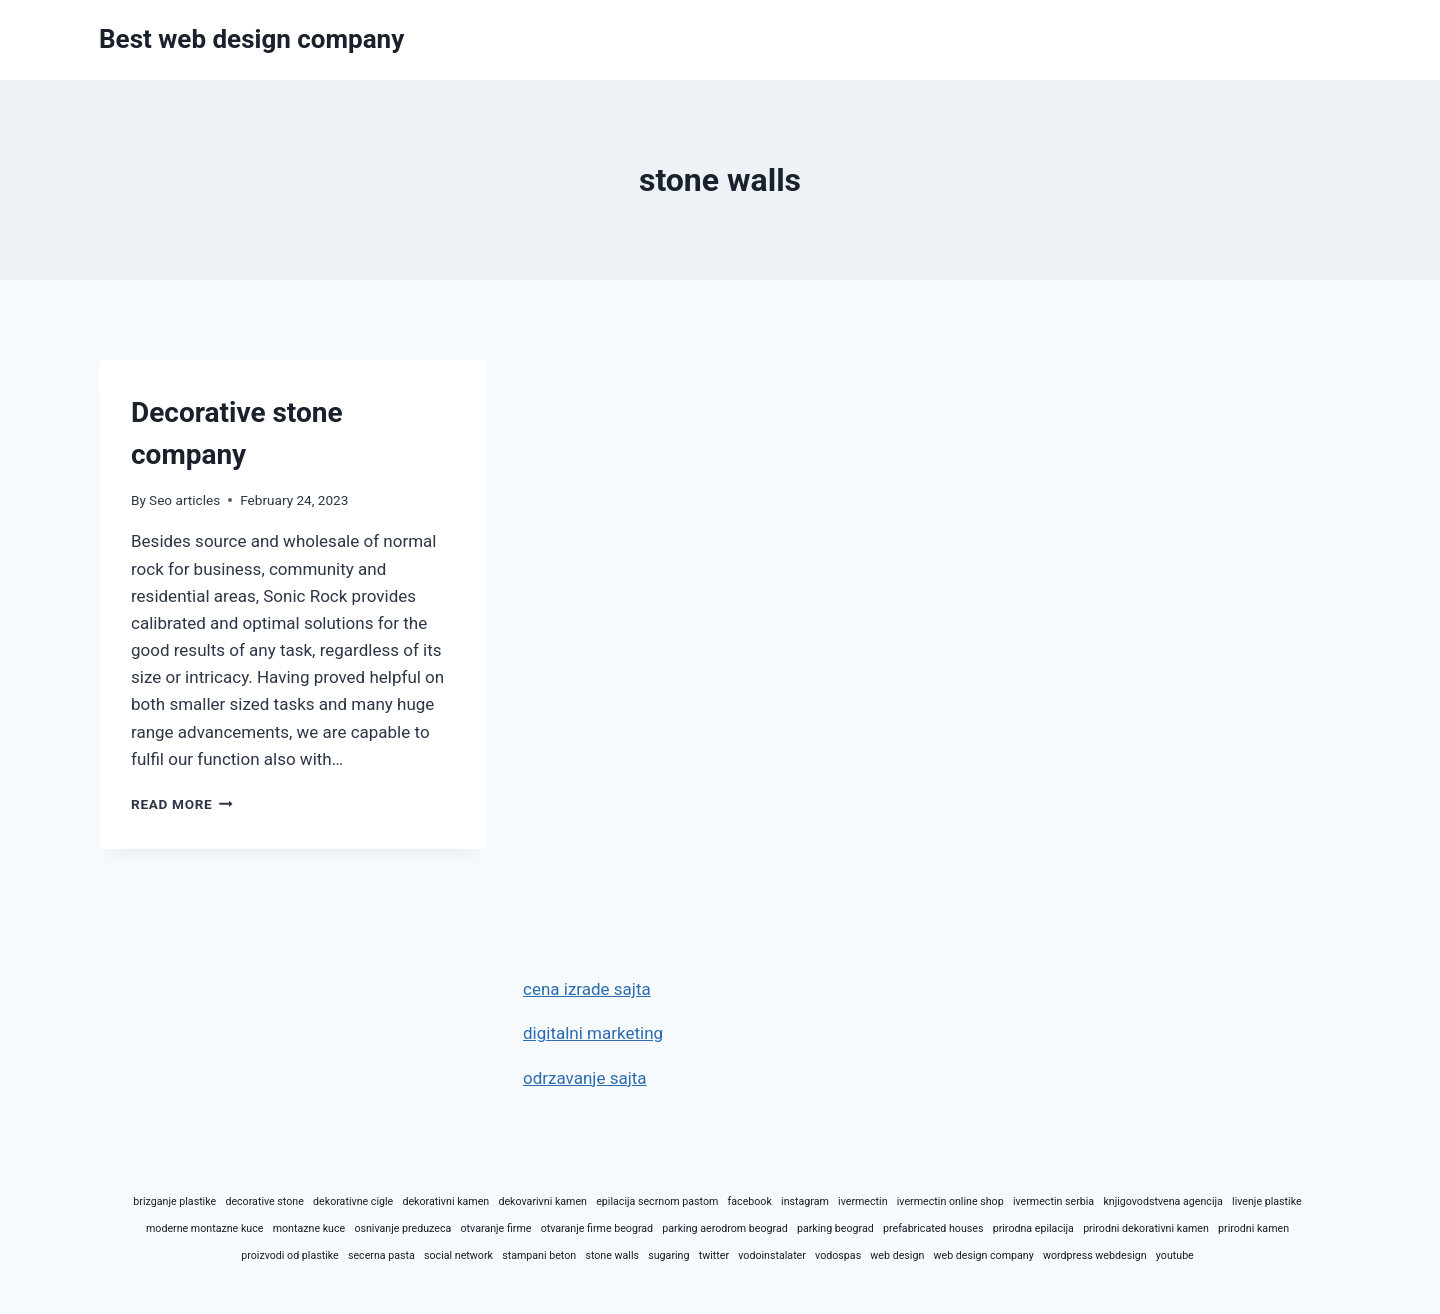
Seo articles (184, 500)
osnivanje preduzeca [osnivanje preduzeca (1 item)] (402, 1228)
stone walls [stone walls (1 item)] (612, 1255)
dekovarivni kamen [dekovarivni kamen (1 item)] (542, 1201)
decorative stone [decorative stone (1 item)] (264, 1201)
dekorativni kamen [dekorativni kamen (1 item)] (445, 1201)
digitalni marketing (593, 1033)
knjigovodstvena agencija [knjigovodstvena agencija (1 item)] (1162, 1201)
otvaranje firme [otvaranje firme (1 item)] (496, 1228)
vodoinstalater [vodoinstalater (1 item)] (772, 1255)
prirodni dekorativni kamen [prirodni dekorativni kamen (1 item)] (1146, 1228)
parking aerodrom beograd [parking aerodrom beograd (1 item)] (724, 1228)
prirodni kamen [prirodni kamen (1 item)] (1253, 1228)
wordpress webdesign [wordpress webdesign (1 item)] (1095, 1255)
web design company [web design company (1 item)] (983, 1255)
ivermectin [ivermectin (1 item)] (862, 1201)
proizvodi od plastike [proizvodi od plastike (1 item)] (289, 1255)
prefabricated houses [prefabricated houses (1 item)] (933, 1228)
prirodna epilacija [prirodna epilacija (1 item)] (1033, 1228)
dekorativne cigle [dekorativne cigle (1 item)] (353, 1201)
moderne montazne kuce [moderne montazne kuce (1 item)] (204, 1228)
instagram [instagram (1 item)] (805, 1201)
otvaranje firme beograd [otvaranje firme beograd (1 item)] (597, 1228)
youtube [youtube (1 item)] (1175, 1255)
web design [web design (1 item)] (897, 1255)
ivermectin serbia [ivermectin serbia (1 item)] (1053, 1201)
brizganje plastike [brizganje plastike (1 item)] (174, 1201)
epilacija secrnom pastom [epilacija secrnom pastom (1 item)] (657, 1201)
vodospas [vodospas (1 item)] (838, 1255)
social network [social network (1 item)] (458, 1255)
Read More (182, 804)
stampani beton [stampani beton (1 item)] (539, 1255)
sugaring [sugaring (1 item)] (668, 1255)
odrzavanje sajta (585, 1078)
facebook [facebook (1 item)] (750, 1201)
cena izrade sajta (587, 989)
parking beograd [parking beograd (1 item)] (835, 1228)
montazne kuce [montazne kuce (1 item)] (309, 1228)
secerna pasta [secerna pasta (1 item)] (381, 1255)
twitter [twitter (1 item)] (714, 1255)
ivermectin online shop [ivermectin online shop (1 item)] (950, 1201)
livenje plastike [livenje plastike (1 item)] (1267, 1201)
